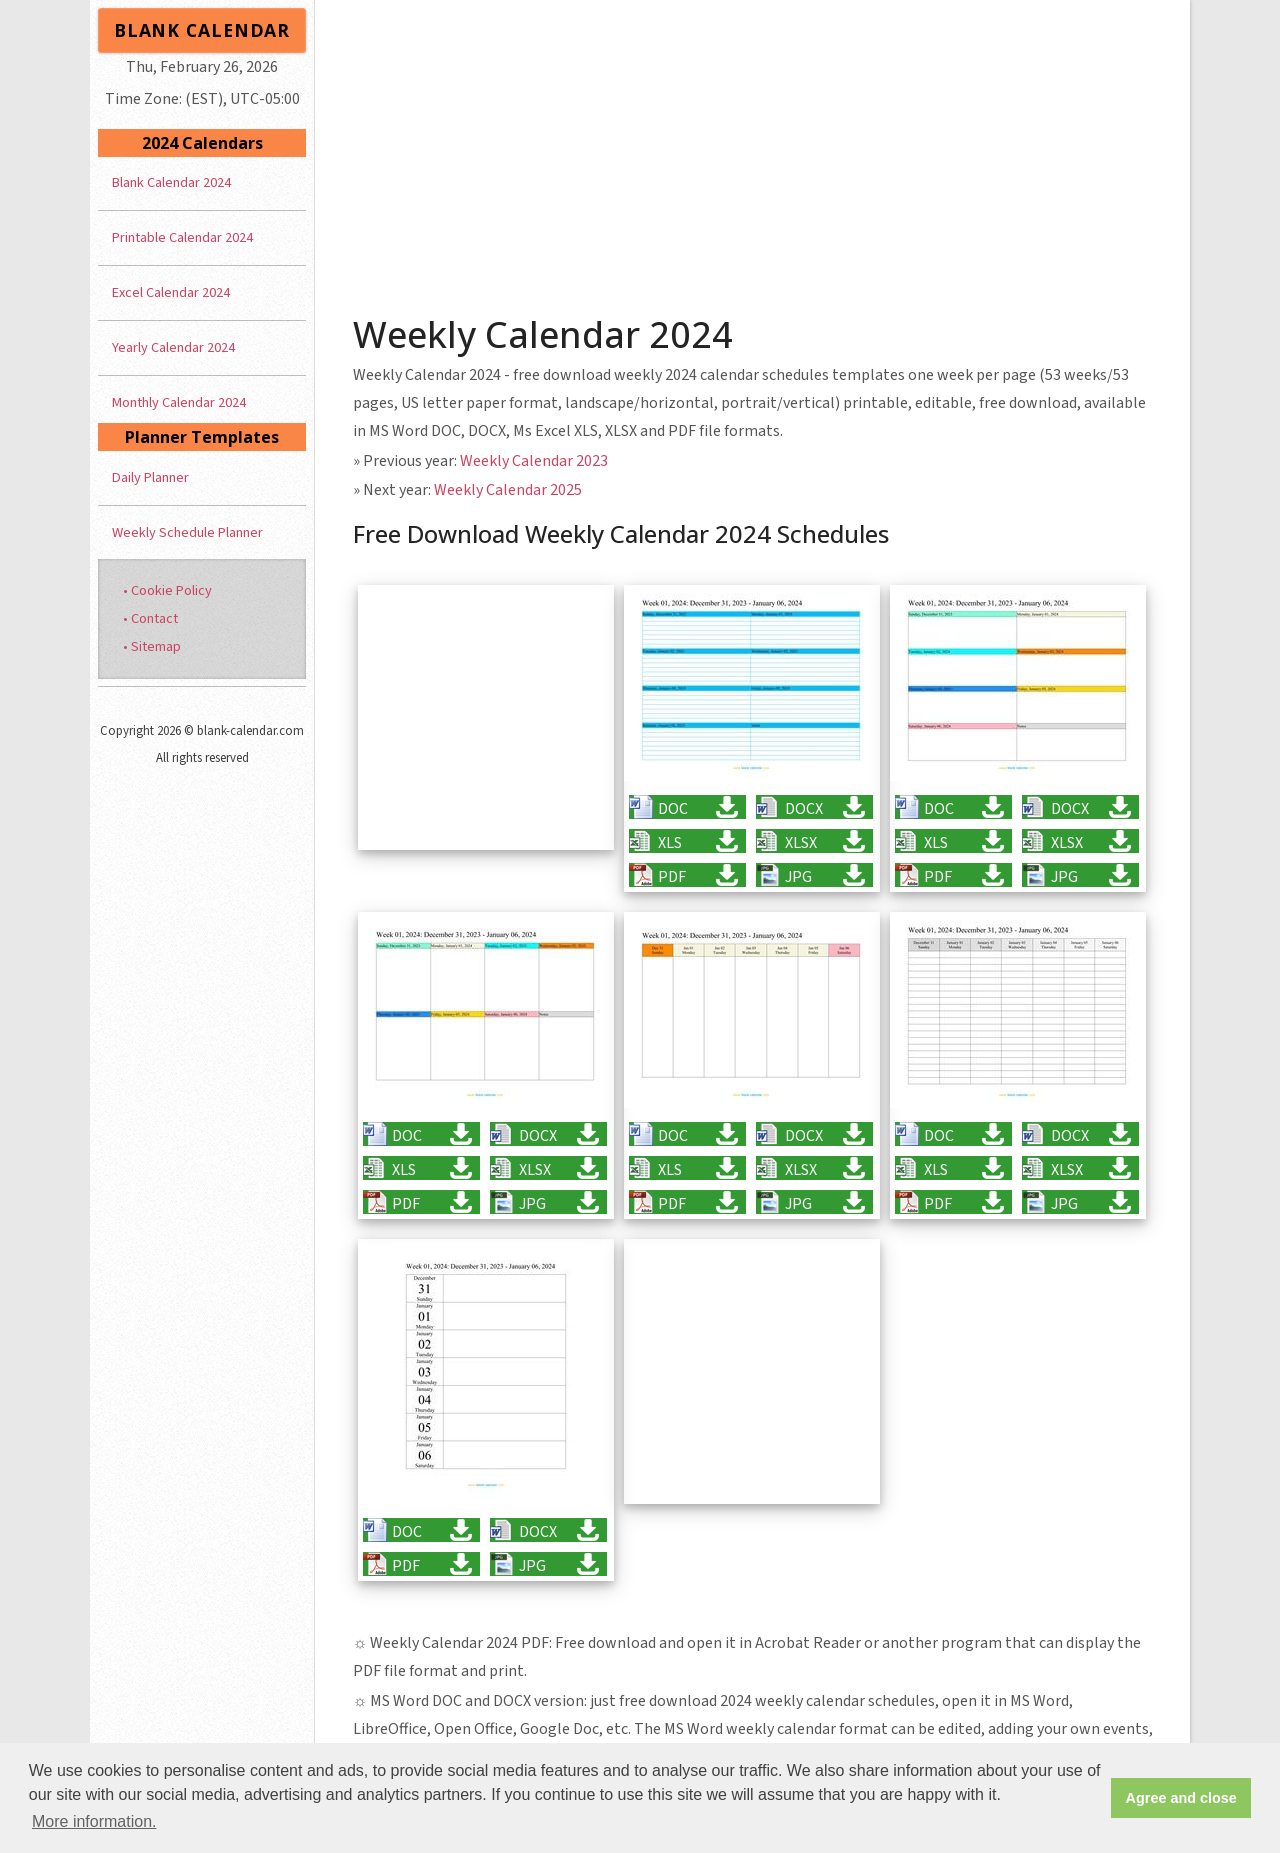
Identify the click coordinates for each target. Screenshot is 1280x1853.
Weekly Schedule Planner (187, 532)
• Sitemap (152, 646)
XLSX (801, 842)
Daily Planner (150, 477)
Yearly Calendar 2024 (173, 347)
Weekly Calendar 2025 (508, 490)
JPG (798, 876)
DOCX (804, 808)
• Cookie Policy (167, 590)
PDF (672, 876)
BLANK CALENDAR (202, 30)
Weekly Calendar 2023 (534, 461)
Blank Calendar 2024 (171, 182)
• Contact (150, 618)
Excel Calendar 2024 (171, 292)
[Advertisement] (753, 150)
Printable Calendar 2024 (182, 237)
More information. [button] (94, 1821)
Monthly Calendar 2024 (179, 402)
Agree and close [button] (1181, 1798)
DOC (673, 808)
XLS (670, 842)
